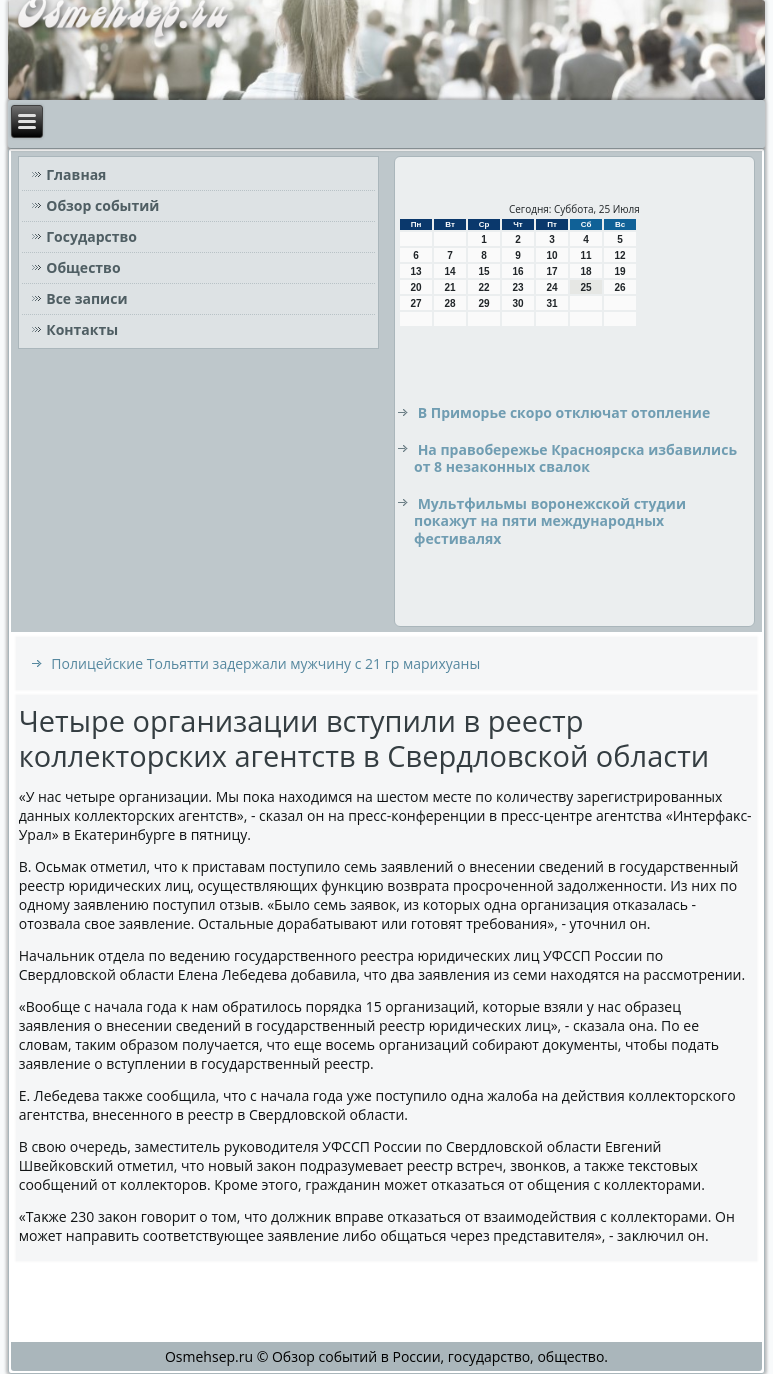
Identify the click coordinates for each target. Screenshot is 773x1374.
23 (517, 287)
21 (449, 287)
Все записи (86, 298)
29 (483, 303)
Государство (91, 236)
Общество (83, 267)
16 (517, 271)
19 (619, 271)
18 (585, 271)
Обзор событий (102, 205)
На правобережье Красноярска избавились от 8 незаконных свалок (575, 458)
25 (585, 287)
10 (551, 255)
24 (551, 287)
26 (619, 287)
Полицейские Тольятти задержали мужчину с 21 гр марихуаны (265, 663)
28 (449, 303)
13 (415, 271)
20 (415, 287)
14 (449, 271)
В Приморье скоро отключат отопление (564, 412)
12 (619, 255)
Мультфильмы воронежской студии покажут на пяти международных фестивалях (550, 521)
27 (415, 303)
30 (517, 303)
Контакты (82, 329)
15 (483, 271)
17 (551, 271)
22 (483, 287)
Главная (76, 174)
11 (585, 255)
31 (551, 303)
